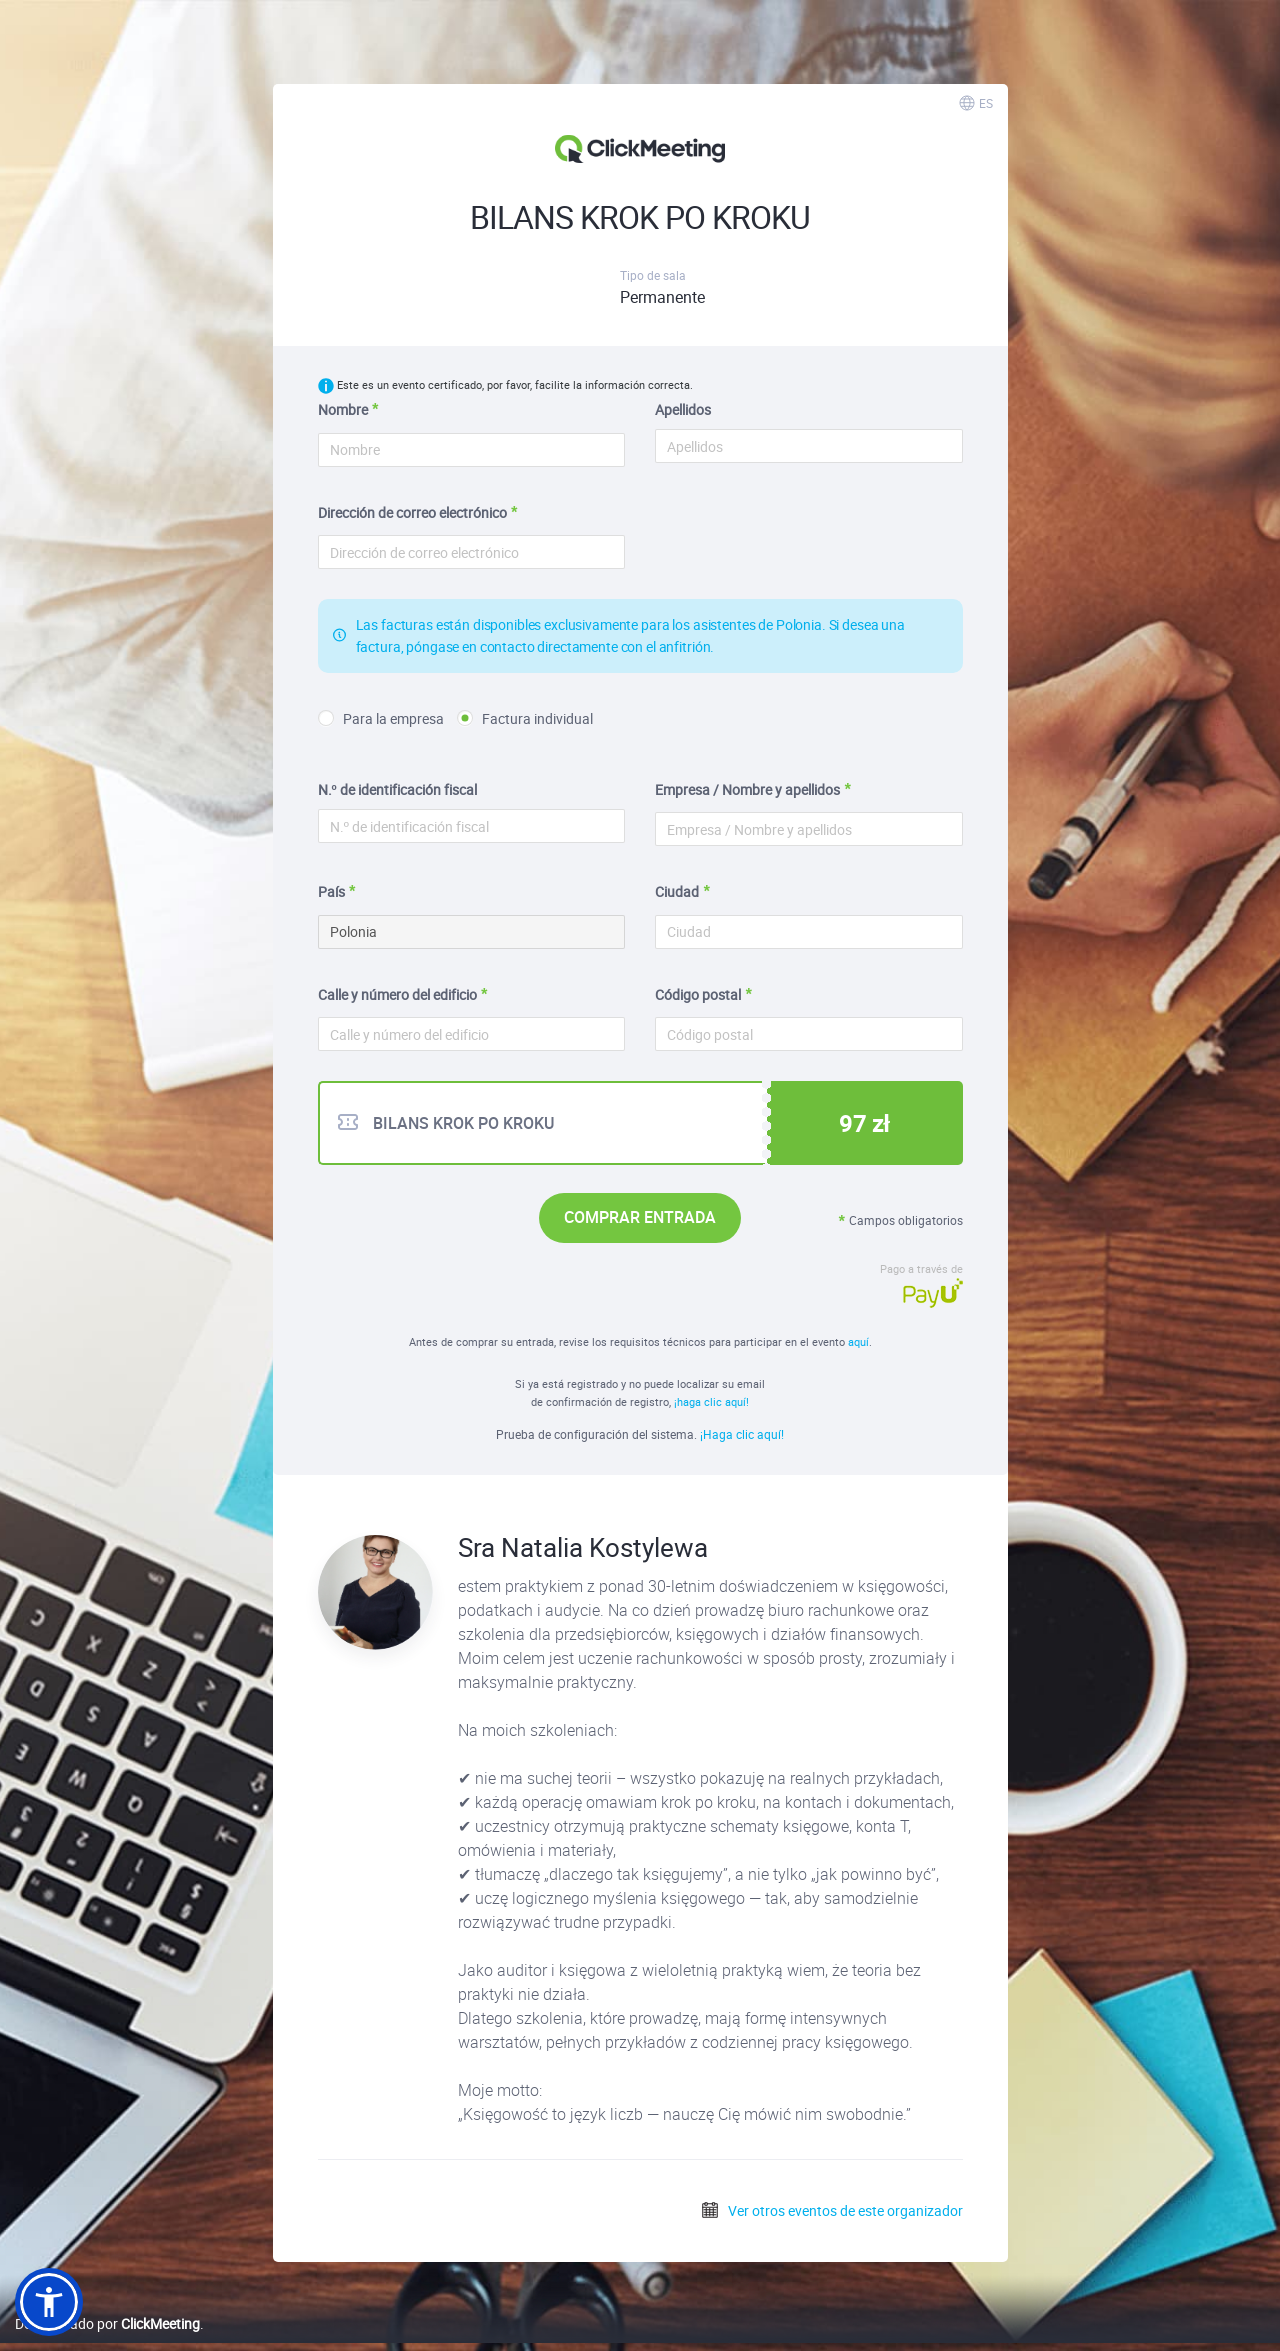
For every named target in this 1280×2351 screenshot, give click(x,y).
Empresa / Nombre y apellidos (747, 789)
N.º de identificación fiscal (397, 789)
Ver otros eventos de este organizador (831, 2210)
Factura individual (525, 718)
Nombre (343, 409)
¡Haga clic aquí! (742, 1434)
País (331, 891)
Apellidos (683, 409)
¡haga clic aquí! (711, 1401)
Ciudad (677, 891)
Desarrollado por (107, 2323)
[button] (49, 2302)
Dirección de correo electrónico (412, 512)
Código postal (698, 994)
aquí (858, 1341)
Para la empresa (381, 718)
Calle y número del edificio (397, 994)
